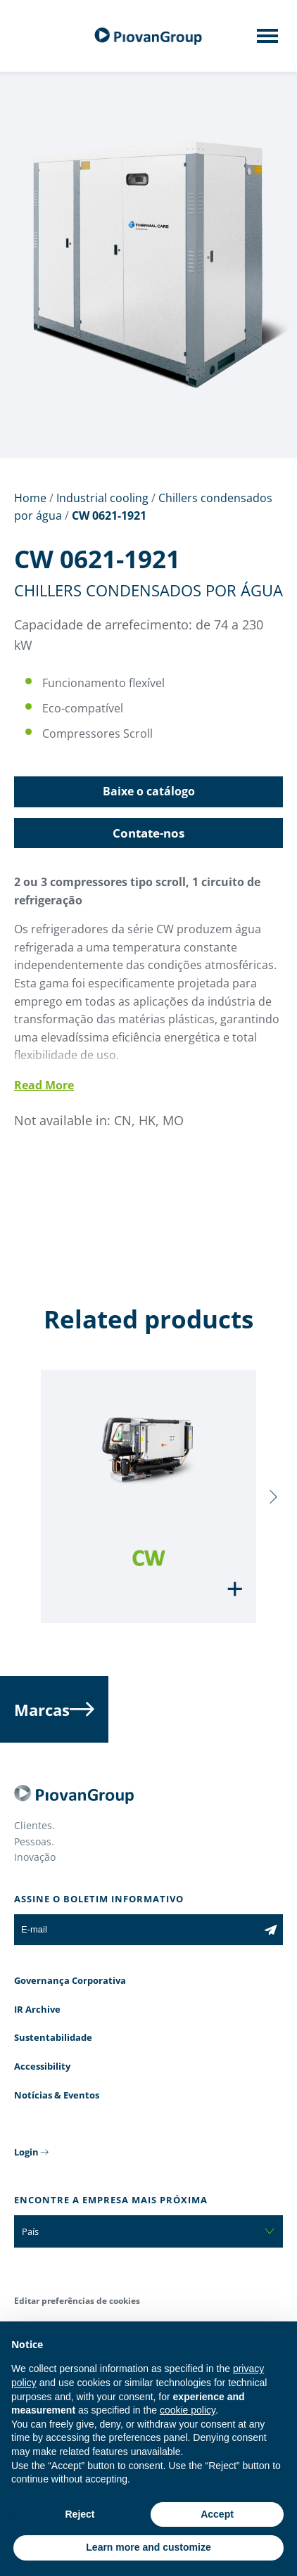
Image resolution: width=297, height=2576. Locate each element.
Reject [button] (79, 2514)
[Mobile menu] (267, 40)
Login (26, 2152)
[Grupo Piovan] (148, 36)
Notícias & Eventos (56, 2095)
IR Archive (37, 2009)
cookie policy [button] (187, 2410)
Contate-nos (148, 833)
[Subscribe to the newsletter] (270, 1929)
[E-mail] (136, 1929)
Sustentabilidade (53, 2037)
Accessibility (42, 2066)
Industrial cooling (102, 498)
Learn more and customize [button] (148, 2547)
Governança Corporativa (70, 1980)
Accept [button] (217, 2514)
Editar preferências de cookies (77, 2301)
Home (30, 498)
